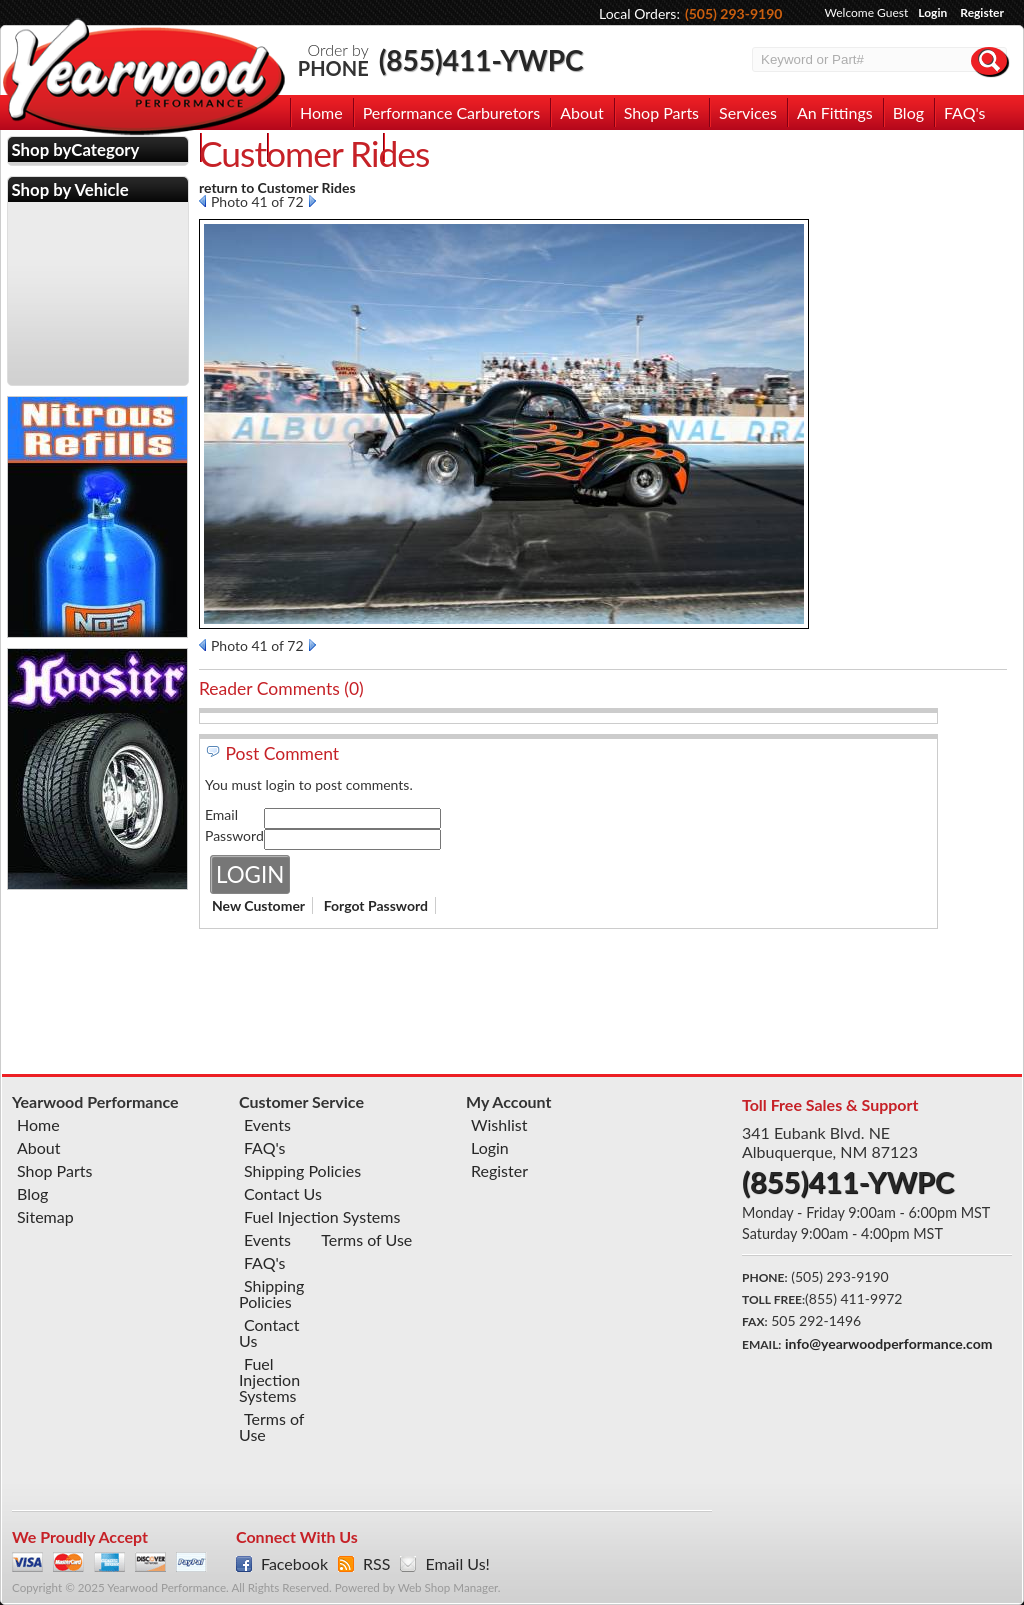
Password (234, 835)
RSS (376, 1564)
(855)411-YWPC (481, 60)
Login (932, 12)
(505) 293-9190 (734, 13)
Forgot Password (376, 905)
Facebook (294, 1564)
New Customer (258, 905)
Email (221, 814)
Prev (202, 201)
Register (982, 12)
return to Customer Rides (277, 187)
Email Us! (457, 1564)
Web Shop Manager (448, 1587)
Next (312, 201)
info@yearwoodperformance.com (888, 1343)
